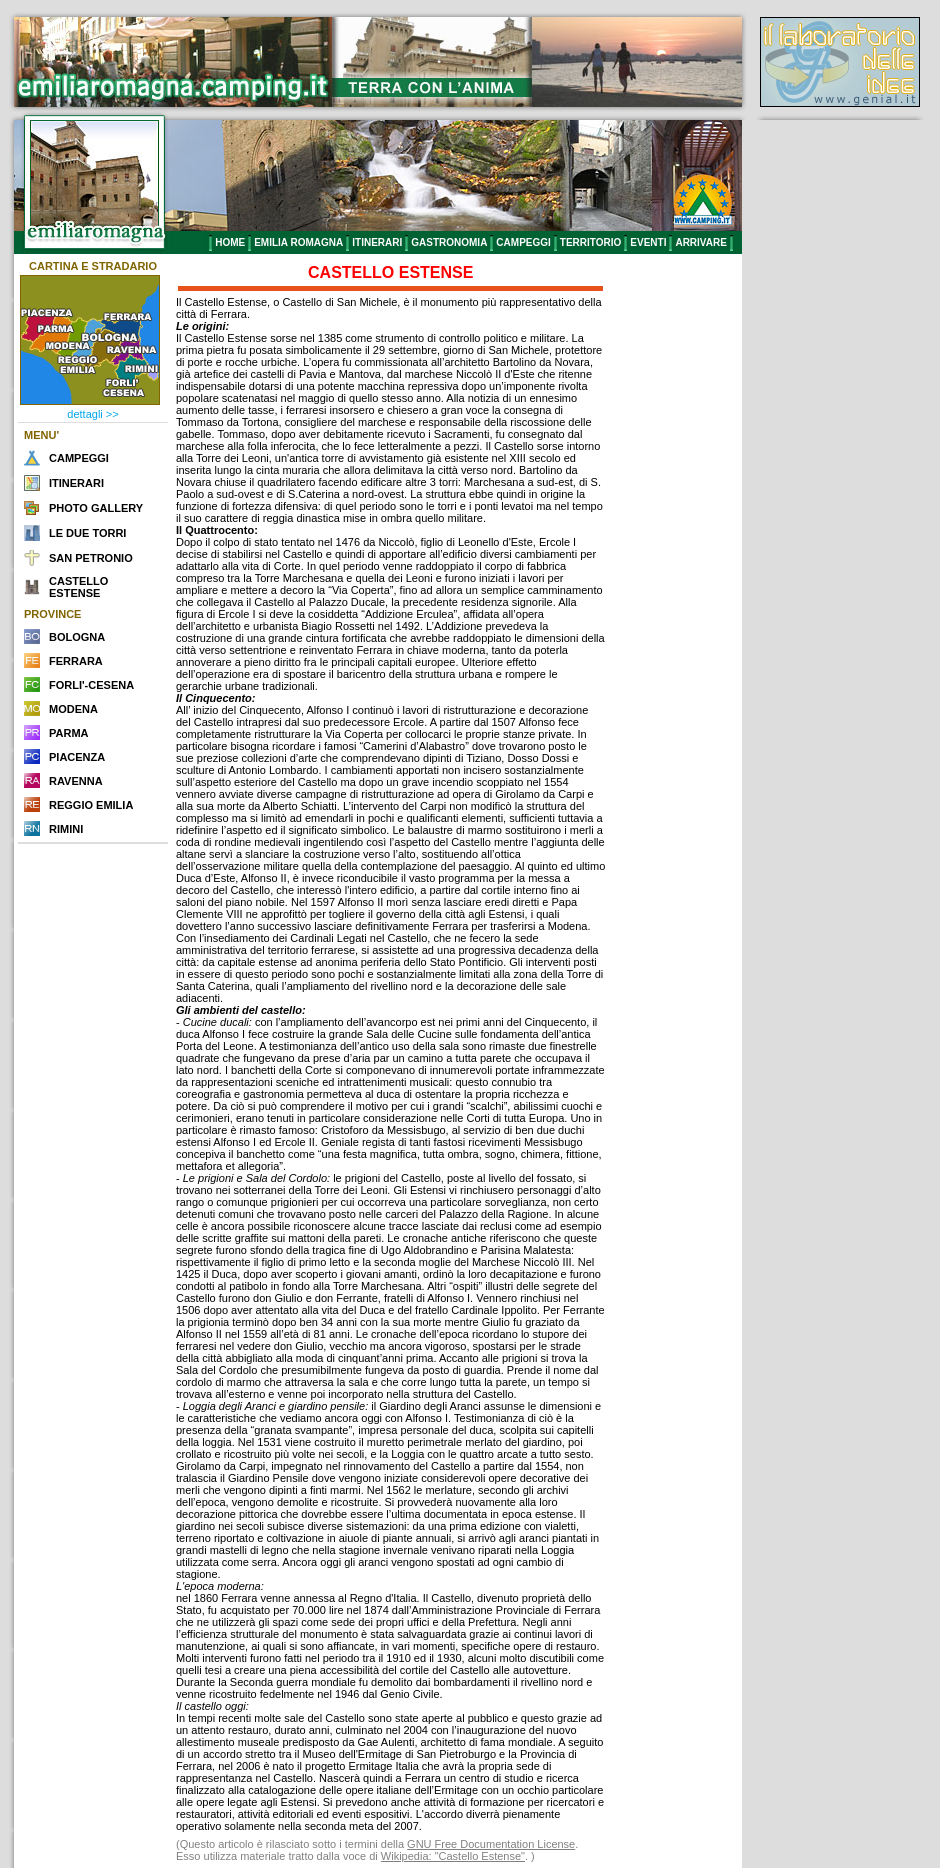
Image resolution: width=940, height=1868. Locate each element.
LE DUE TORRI (87, 533)
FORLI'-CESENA (91, 685)
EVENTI (648, 242)
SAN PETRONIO (91, 558)
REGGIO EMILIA (91, 805)
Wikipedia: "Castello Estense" (453, 1856)
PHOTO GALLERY (96, 508)
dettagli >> (92, 414)
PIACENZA (77, 757)
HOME (230, 242)
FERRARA (76, 661)
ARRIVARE (700, 242)
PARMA (69, 733)
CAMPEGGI (523, 242)
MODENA (73, 709)
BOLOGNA (77, 637)
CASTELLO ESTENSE (78, 587)
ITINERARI (377, 242)
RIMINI (66, 829)
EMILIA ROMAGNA (298, 242)
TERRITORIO (590, 242)
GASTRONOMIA (449, 242)
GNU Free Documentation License (491, 1844)
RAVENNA (76, 781)
